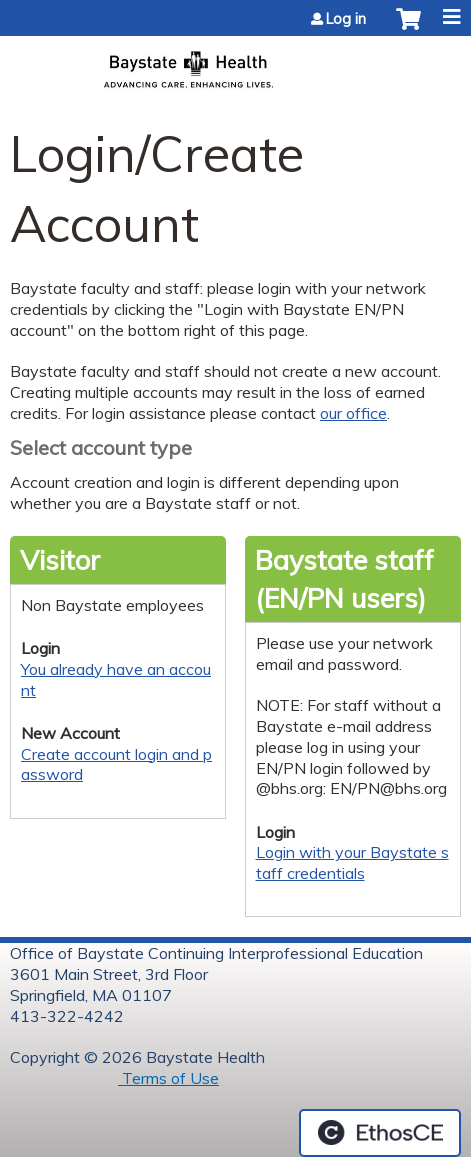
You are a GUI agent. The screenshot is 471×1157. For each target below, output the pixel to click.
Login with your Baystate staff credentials (352, 862)
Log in (346, 19)
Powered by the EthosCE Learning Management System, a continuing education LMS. (380, 1133)
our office (353, 413)
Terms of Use (168, 1078)
